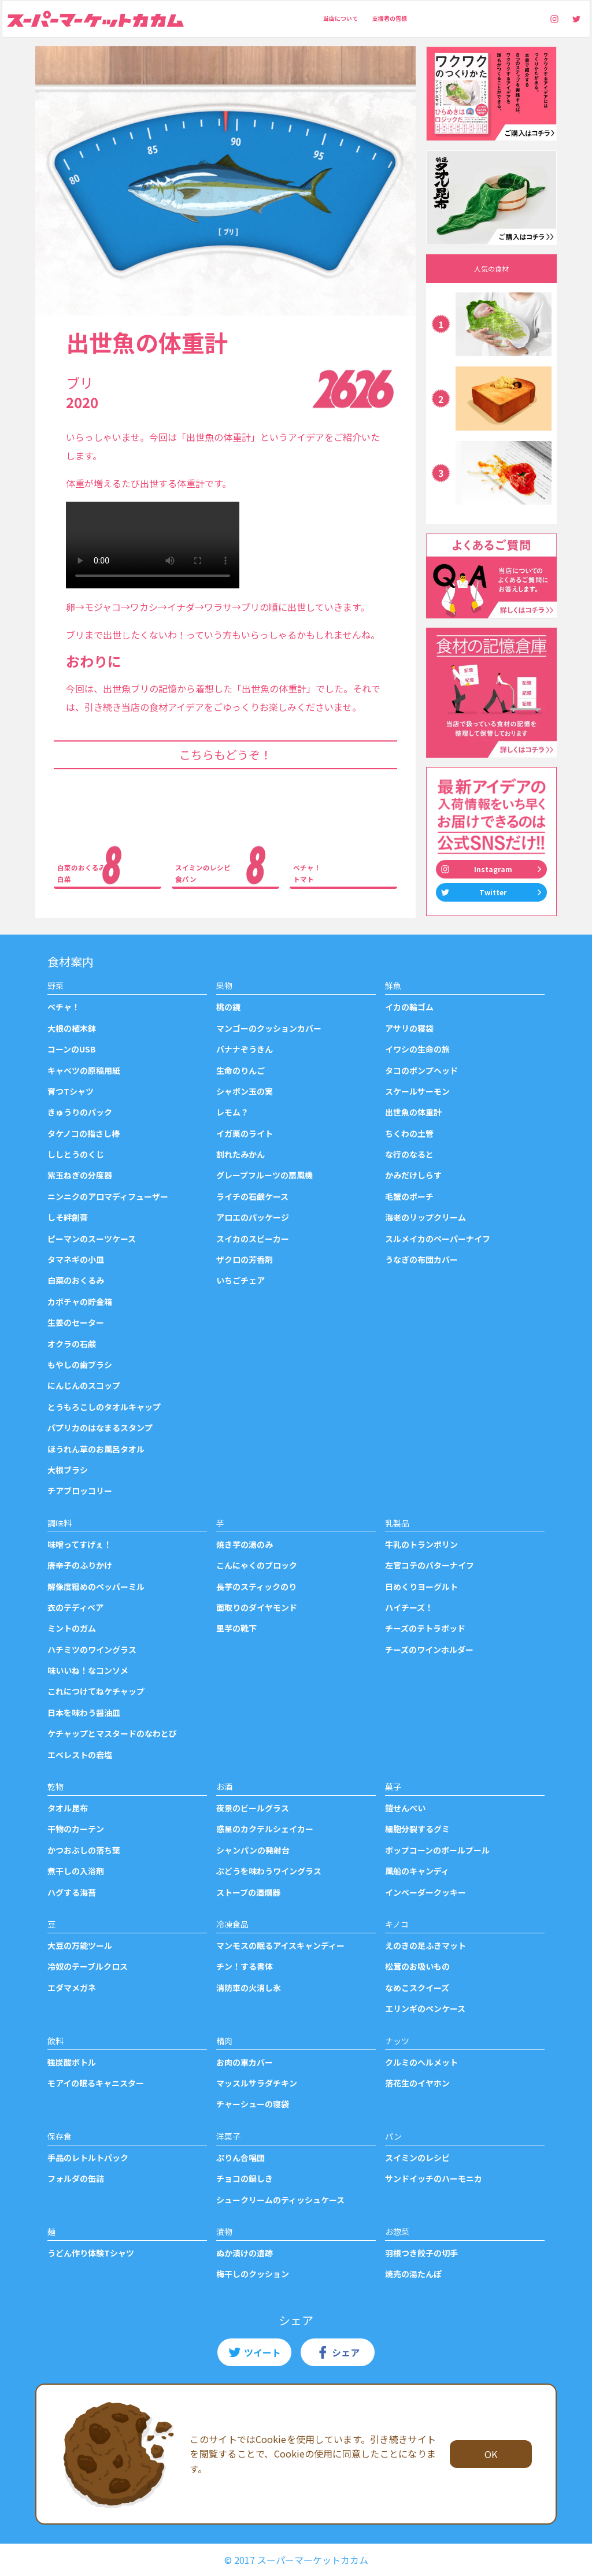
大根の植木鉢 (71, 1028)
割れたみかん (240, 1154)
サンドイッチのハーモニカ (433, 2178)
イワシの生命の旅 (417, 1049)
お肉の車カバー (244, 2062)
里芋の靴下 (236, 1628)
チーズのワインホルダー (429, 1649)
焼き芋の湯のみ (244, 1544)
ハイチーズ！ (409, 1607)
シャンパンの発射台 (253, 1850)
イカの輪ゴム (409, 1007)
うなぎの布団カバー (421, 1259)
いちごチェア (240, 1280)
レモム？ (232, 1112)
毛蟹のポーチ (409, 1196)
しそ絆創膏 (67, 1217)
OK (490, 2454)
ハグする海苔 (71, 1892)
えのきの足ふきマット (425, 1945)
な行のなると (409, 1154)
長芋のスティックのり (256, 1586)
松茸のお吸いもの (417, 1966)
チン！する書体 (244, 1966)
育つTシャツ (70, 1091)
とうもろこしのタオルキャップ (104, 1407)
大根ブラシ (67, 1470)
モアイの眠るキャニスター (95, 2083)
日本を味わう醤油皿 (83, 1712)
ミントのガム (71, 1628)
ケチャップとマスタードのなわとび (112, 1733)
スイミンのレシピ (417, 2157)
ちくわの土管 (409, 1133)
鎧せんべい (405, 1808)
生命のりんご (240, 1070)
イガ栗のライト (244, 1133)
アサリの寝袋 (409, 1028)
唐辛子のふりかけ (79, 1565)
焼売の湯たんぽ (413, 2274)
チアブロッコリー (79, 1490)
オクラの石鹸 (71, 1344)
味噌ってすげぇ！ (79, 1544)
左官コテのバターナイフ (429, 1565)
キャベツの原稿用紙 (83, 1070)
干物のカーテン (75, 1828)
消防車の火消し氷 (248, 1987)
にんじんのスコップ (83, 1385)
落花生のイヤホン (417, 2083)
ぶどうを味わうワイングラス (268, 1871)
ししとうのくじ (75, 1154)
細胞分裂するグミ (417, 1828)
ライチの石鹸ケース (252, 1196)
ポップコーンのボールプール (437, 1850)
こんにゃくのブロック (256, 1565)
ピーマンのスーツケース (91, 1238)
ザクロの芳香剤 (244, 1259)
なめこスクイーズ (417, 1987)
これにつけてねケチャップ (96, 1691)
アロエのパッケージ (252, 1217)
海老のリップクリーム (425, 1217)
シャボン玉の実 (244, 1091)
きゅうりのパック (79, 1112)
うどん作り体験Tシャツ (90, 2253)
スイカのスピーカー (252, 1238)
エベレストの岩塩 (79, 1754)
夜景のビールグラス (252, 1808)
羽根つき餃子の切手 (421, 2253)
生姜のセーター (75, 1322)
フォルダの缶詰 (75, 2178)
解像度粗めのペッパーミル (96, 1586)
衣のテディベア (75, 1607)
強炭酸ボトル (71, 2062)
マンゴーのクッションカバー (268, 1028)
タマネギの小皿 (75, 1259)
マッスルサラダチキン (256, 2083)
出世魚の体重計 (413, 1112)
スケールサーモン (417, 1091)
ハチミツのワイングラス (91, 1649)
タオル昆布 (67, 1808)
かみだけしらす (413, 1175)
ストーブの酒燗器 (248, 1892)
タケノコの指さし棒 (83, 1133)
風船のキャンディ (417, 1871)
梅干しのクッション (252, 2274)
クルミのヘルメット (421, 2062)
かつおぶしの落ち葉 (83, 1850)
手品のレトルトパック (87, 2157)
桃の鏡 (228, 1007)
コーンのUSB (71, 1049)
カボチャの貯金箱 (79, 1301)
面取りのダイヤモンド (256, 1607)
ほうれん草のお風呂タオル (96, 1449)
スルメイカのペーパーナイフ (437, 1238)
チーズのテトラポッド (425, 1628)
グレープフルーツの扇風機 (264, 1175)
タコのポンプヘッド (421, 1070)
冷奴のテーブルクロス (87, 1966)
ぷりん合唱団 (240, 2157)
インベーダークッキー (425, 1892)
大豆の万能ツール (79, 1945)
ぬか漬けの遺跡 (244, 2253)
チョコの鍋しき (244, 2178)
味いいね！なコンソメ (87, 1670)
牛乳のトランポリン (421, 1544)
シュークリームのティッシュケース (280, 2200)
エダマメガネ (71, 1987)
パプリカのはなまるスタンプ (100, 1427)
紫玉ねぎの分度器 (79, 1175)
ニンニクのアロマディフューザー (107, 1196)
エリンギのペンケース (425, 2008)
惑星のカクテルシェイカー (264, 1828)
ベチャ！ (63, 1007)
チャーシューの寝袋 (252, 2104)
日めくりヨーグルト (421, 1586)
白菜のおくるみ (75, 1280)
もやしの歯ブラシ (79, 1364)
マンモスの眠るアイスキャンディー (280, 1945)
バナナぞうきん (244, 1049)
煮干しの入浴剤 (75, 1871)
